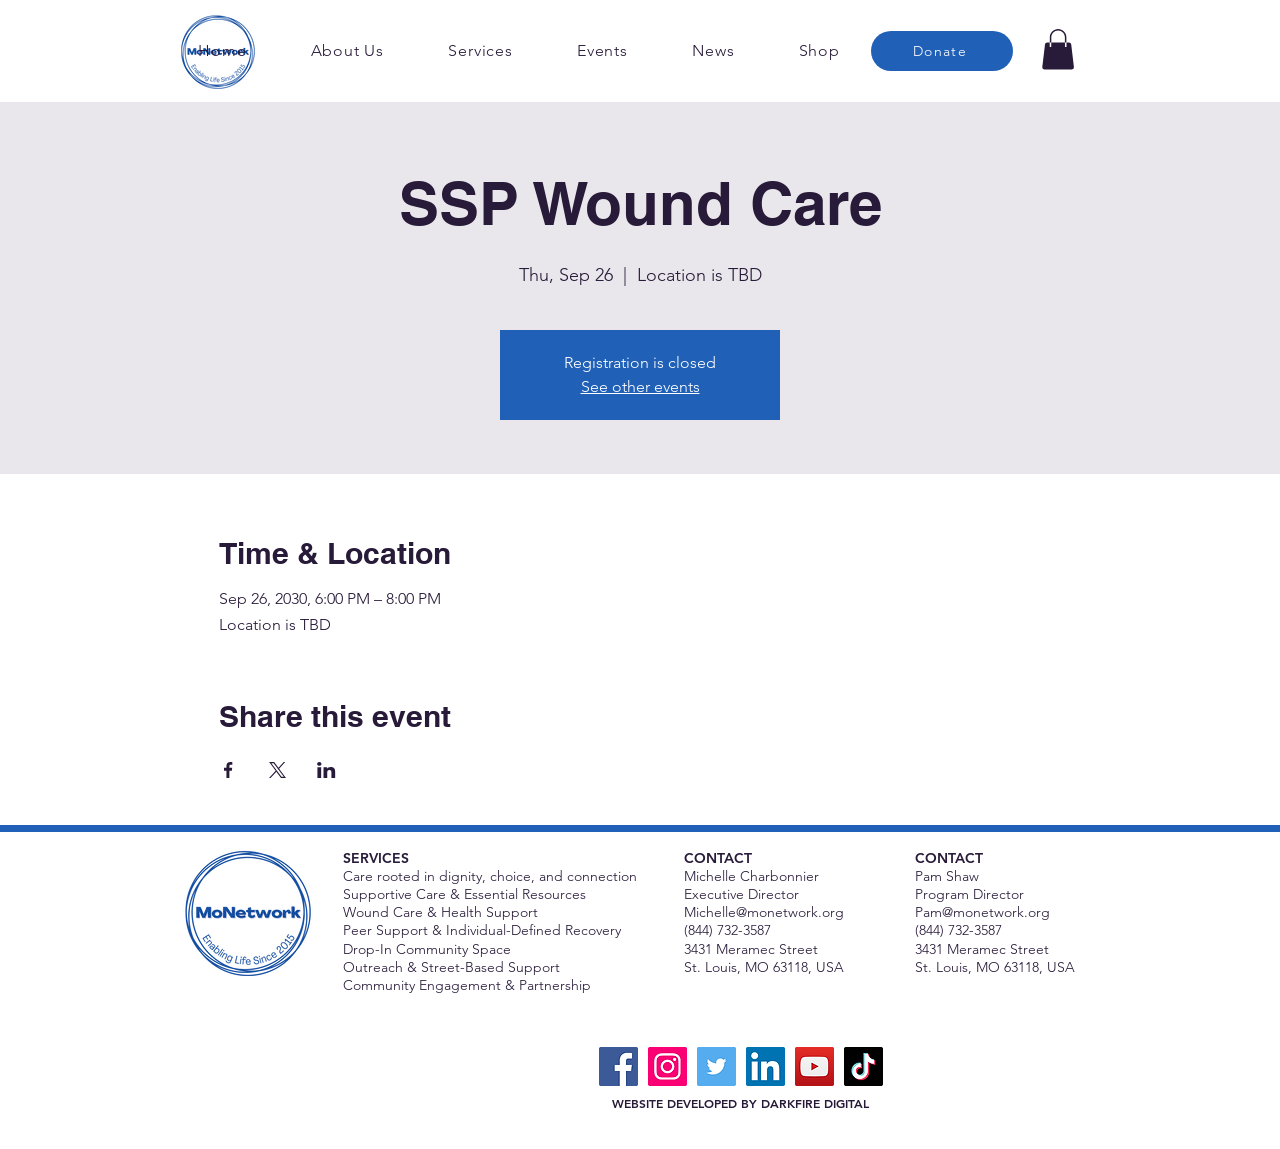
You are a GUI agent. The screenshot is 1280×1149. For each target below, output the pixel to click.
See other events (640, 386)
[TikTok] (863, 1066)
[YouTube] (814, 1066)
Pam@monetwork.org (982, 912)
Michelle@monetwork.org (764, 912)
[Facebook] (618, 1066)
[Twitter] (716, 1066)
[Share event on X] (277, 770)
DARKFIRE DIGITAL (815, 1103)
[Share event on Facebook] (228, 770)
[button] (1058, 49)
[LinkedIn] (765, 1066)
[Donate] (942, 51)
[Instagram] (667, 1066)
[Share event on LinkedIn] (326, 770)
